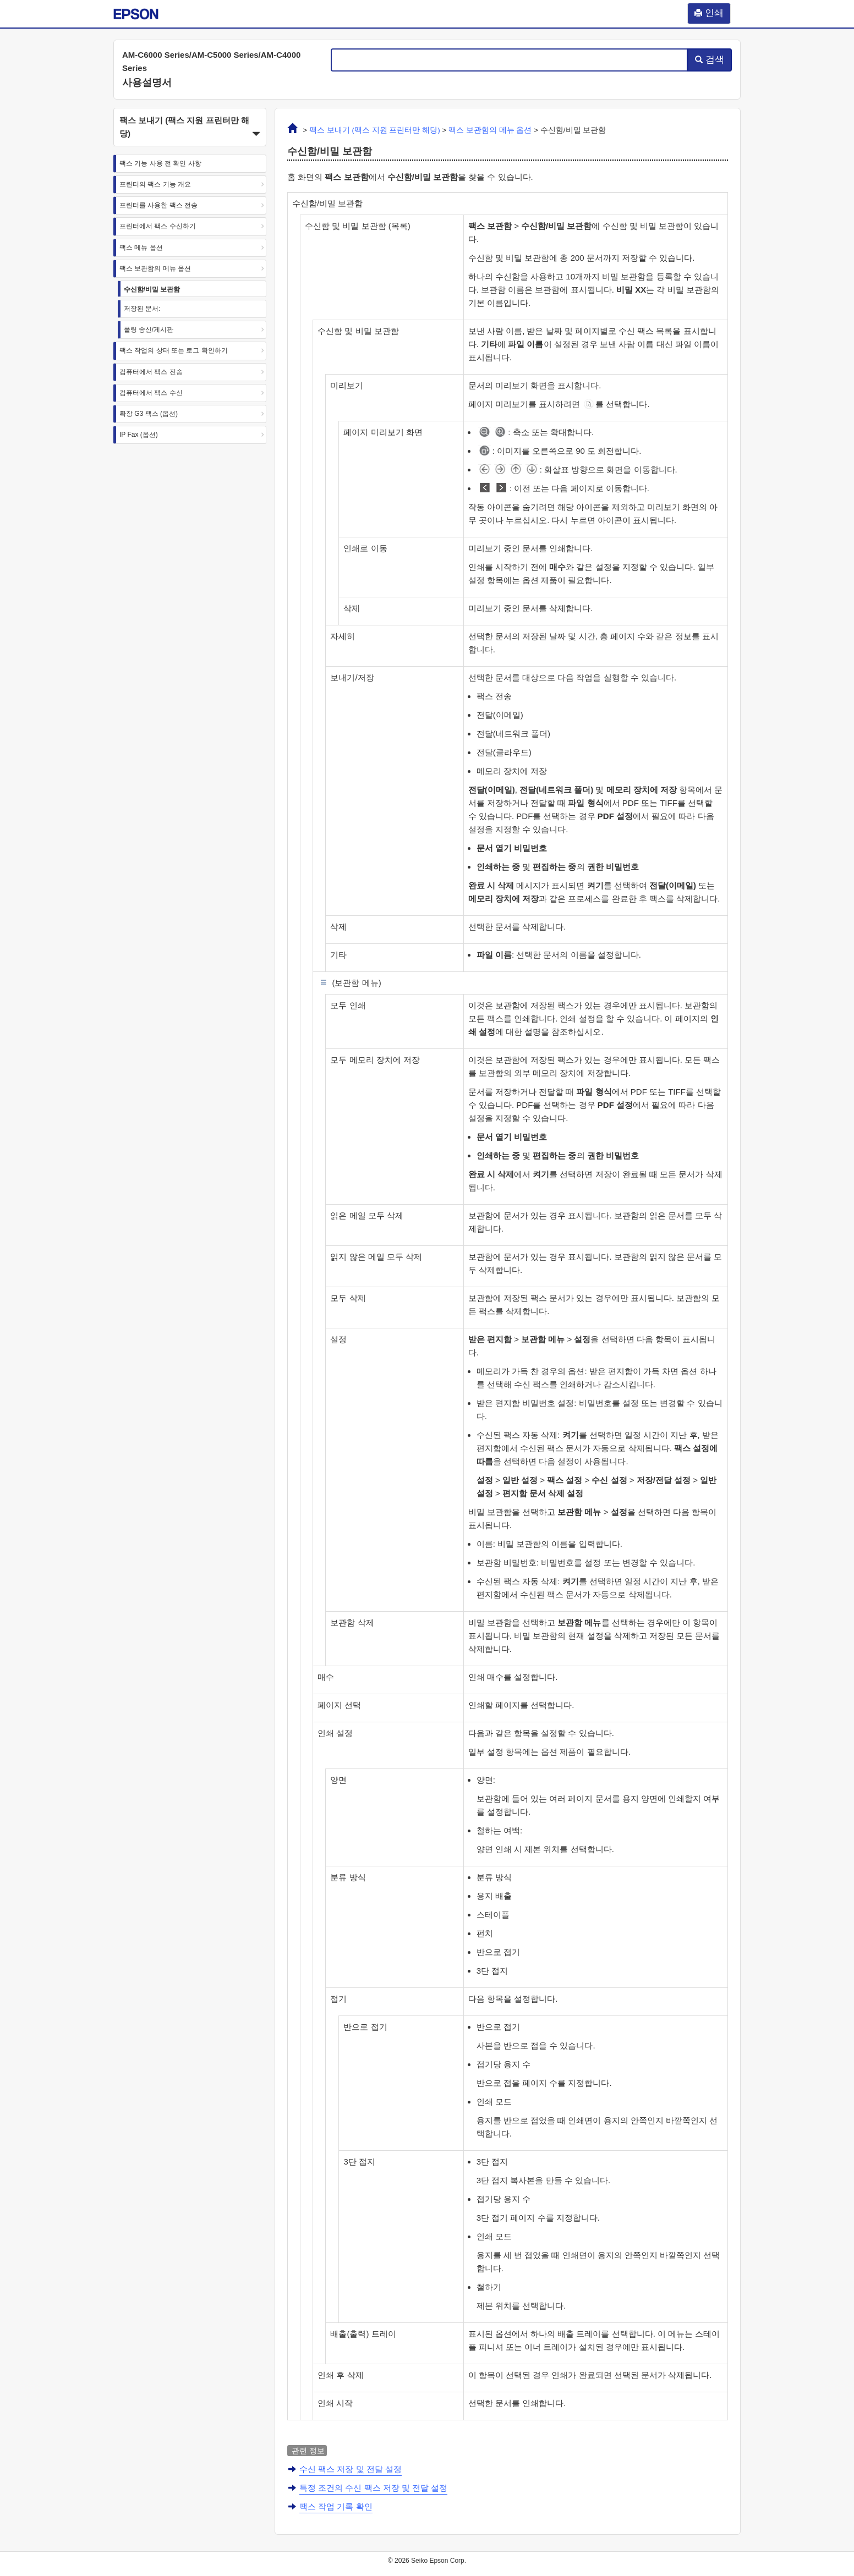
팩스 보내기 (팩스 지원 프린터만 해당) (374, 130)
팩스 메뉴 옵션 (141, 247)
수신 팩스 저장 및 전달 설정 (350, 2469)
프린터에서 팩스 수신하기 (157, 226)
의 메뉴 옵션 (490, 130)
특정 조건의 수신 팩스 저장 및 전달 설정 (373, 2487)
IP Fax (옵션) (138, 434)
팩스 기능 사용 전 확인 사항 (160, 163)
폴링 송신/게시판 (149, 329)
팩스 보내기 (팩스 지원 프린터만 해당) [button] (189, 128)
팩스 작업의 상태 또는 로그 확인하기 (173, 350)
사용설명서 (147, 82)
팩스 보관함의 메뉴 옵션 (155, 268)
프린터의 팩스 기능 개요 (155, 184)
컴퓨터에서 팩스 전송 (151, 372)
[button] (189, 127)
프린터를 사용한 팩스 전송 (158, 205)
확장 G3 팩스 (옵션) (148, 414)
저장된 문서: (142, 308)
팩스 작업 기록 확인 (336, 2506)
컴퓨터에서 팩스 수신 (151, 393)
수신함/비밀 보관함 (152, 289)
